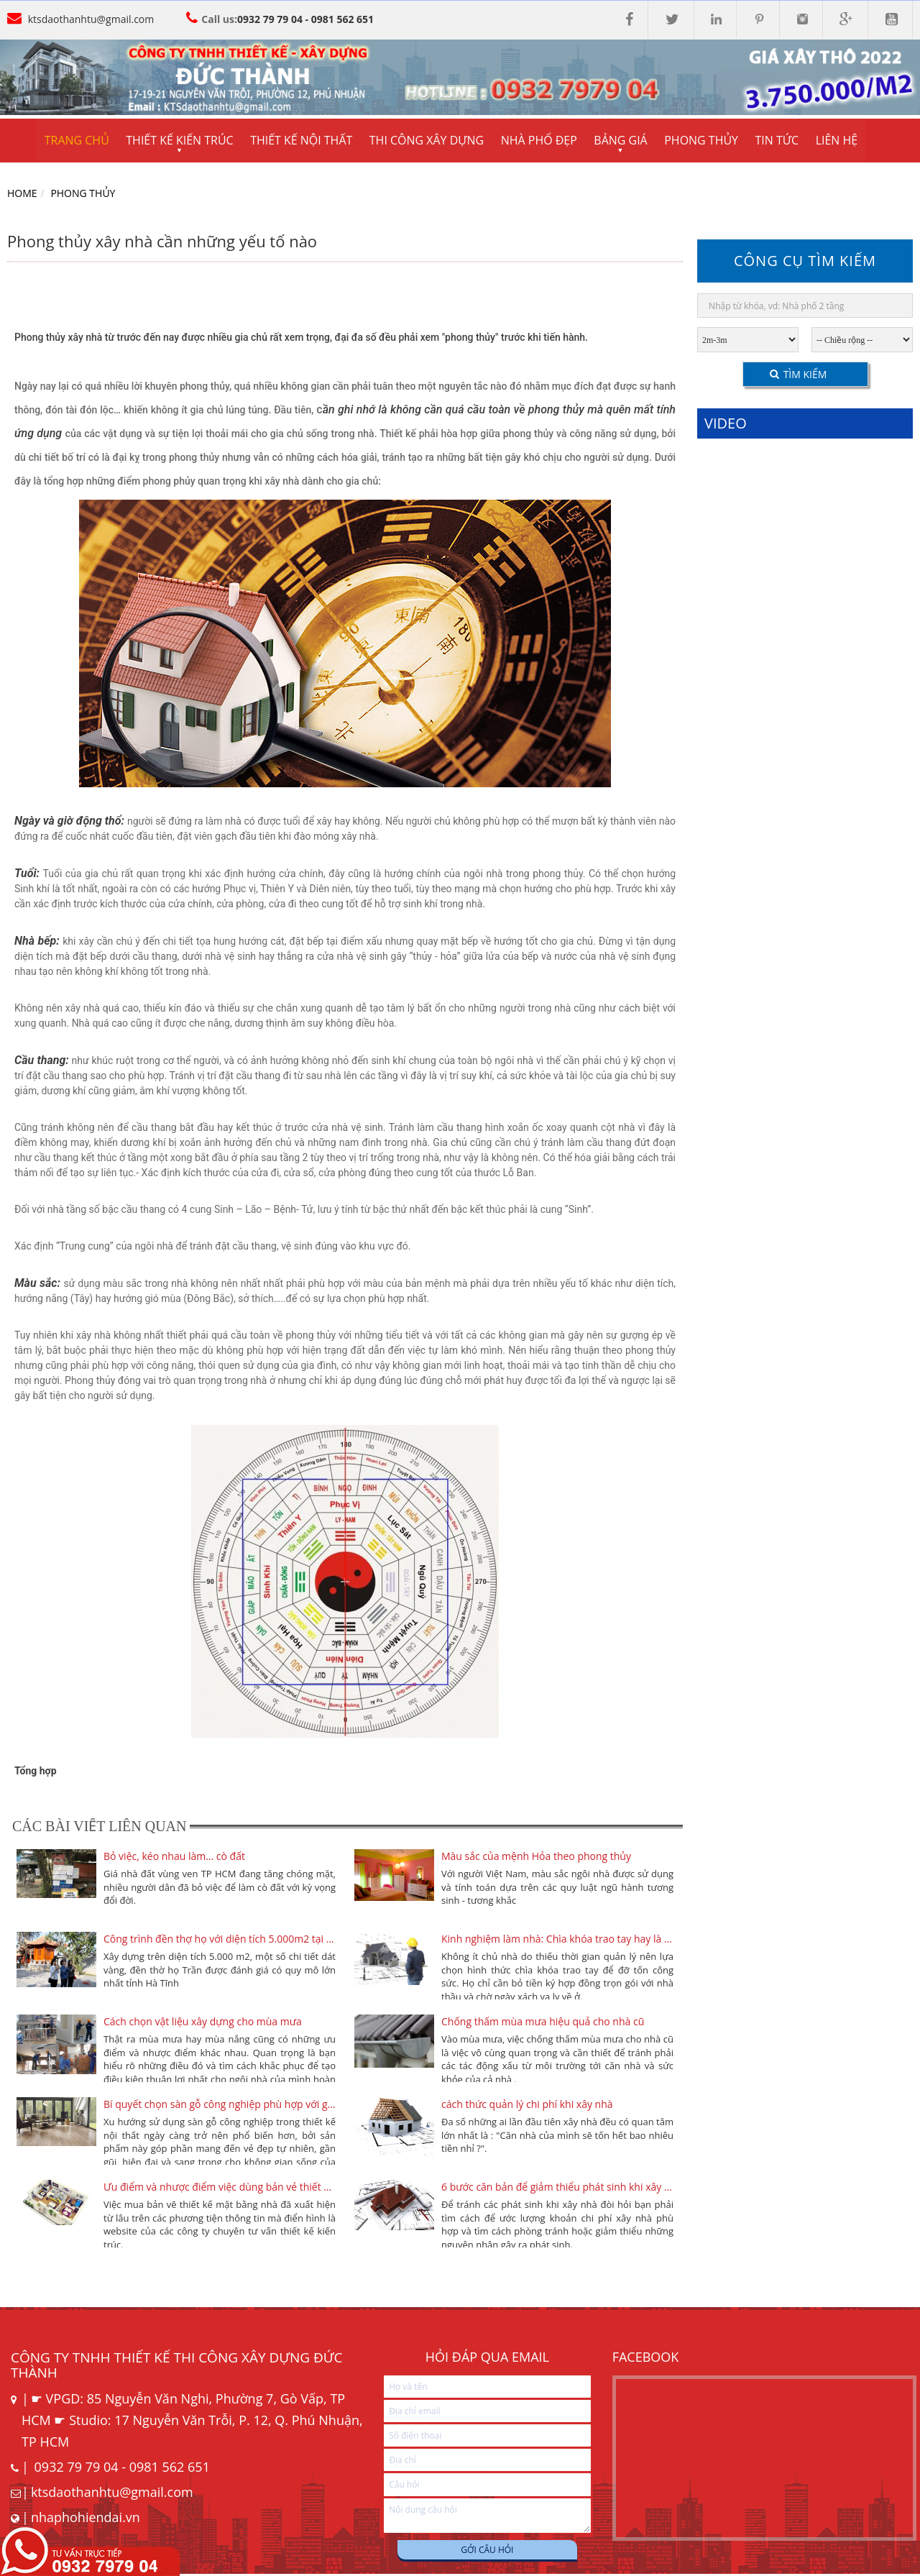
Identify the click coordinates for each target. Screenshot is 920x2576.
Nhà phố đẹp (541, 141)
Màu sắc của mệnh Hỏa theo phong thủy (536, 1857)
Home (22, 194)
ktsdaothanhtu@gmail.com (91, 19)
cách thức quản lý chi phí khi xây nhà (527, 2105)
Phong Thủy (82, 194)
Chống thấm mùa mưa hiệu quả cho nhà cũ (542, 2022)
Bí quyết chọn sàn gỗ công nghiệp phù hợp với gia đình (220, 2105)
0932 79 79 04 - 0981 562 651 (305, 19)
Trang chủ (77, 141)
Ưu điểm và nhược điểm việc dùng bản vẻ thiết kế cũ (220, 2187)
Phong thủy (705, 141)
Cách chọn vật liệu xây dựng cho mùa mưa (203, 2022)
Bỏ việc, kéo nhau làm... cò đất (174, 1857)
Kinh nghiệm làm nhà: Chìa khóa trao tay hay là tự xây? (557, 1939)
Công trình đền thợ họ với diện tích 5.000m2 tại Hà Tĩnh (220, 1939)
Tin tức (781, 141)
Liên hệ (840, 141)
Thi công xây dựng (428, 141)
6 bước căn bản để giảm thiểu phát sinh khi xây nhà (557, 2187)
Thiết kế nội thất (303, 141)
